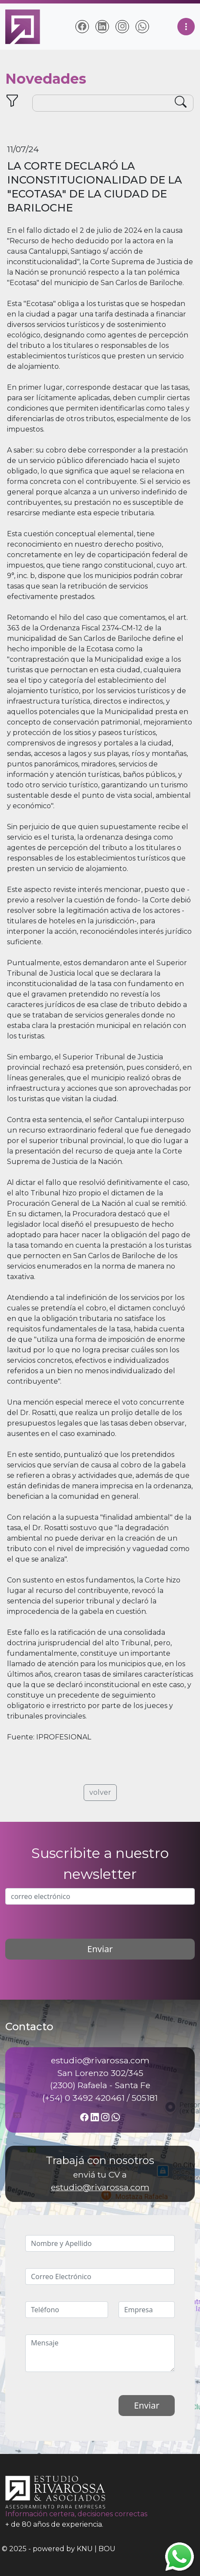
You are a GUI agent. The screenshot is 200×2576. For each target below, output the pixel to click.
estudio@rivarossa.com (100, 2187)
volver (100, 1792)
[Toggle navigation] (186, 26)
